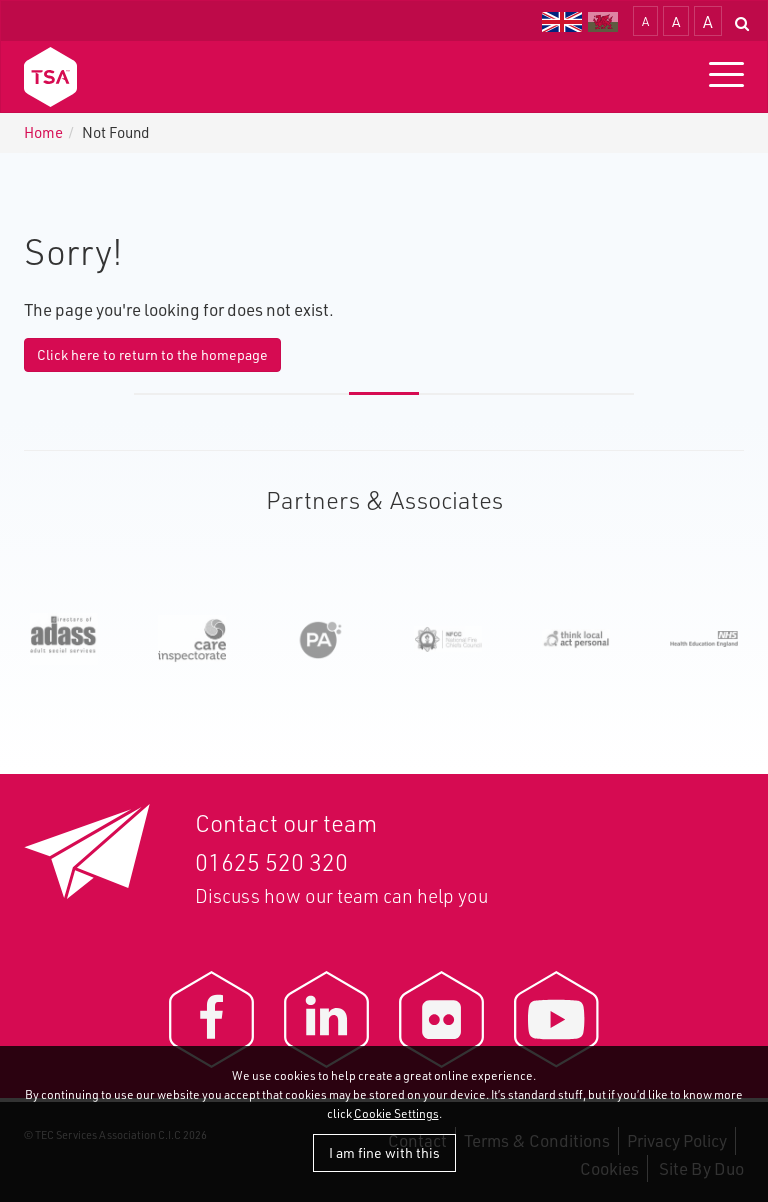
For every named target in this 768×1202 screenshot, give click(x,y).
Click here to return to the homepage (152, 354)
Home (43, 132)
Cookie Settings (396, 1113)
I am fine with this (384, 1152)
